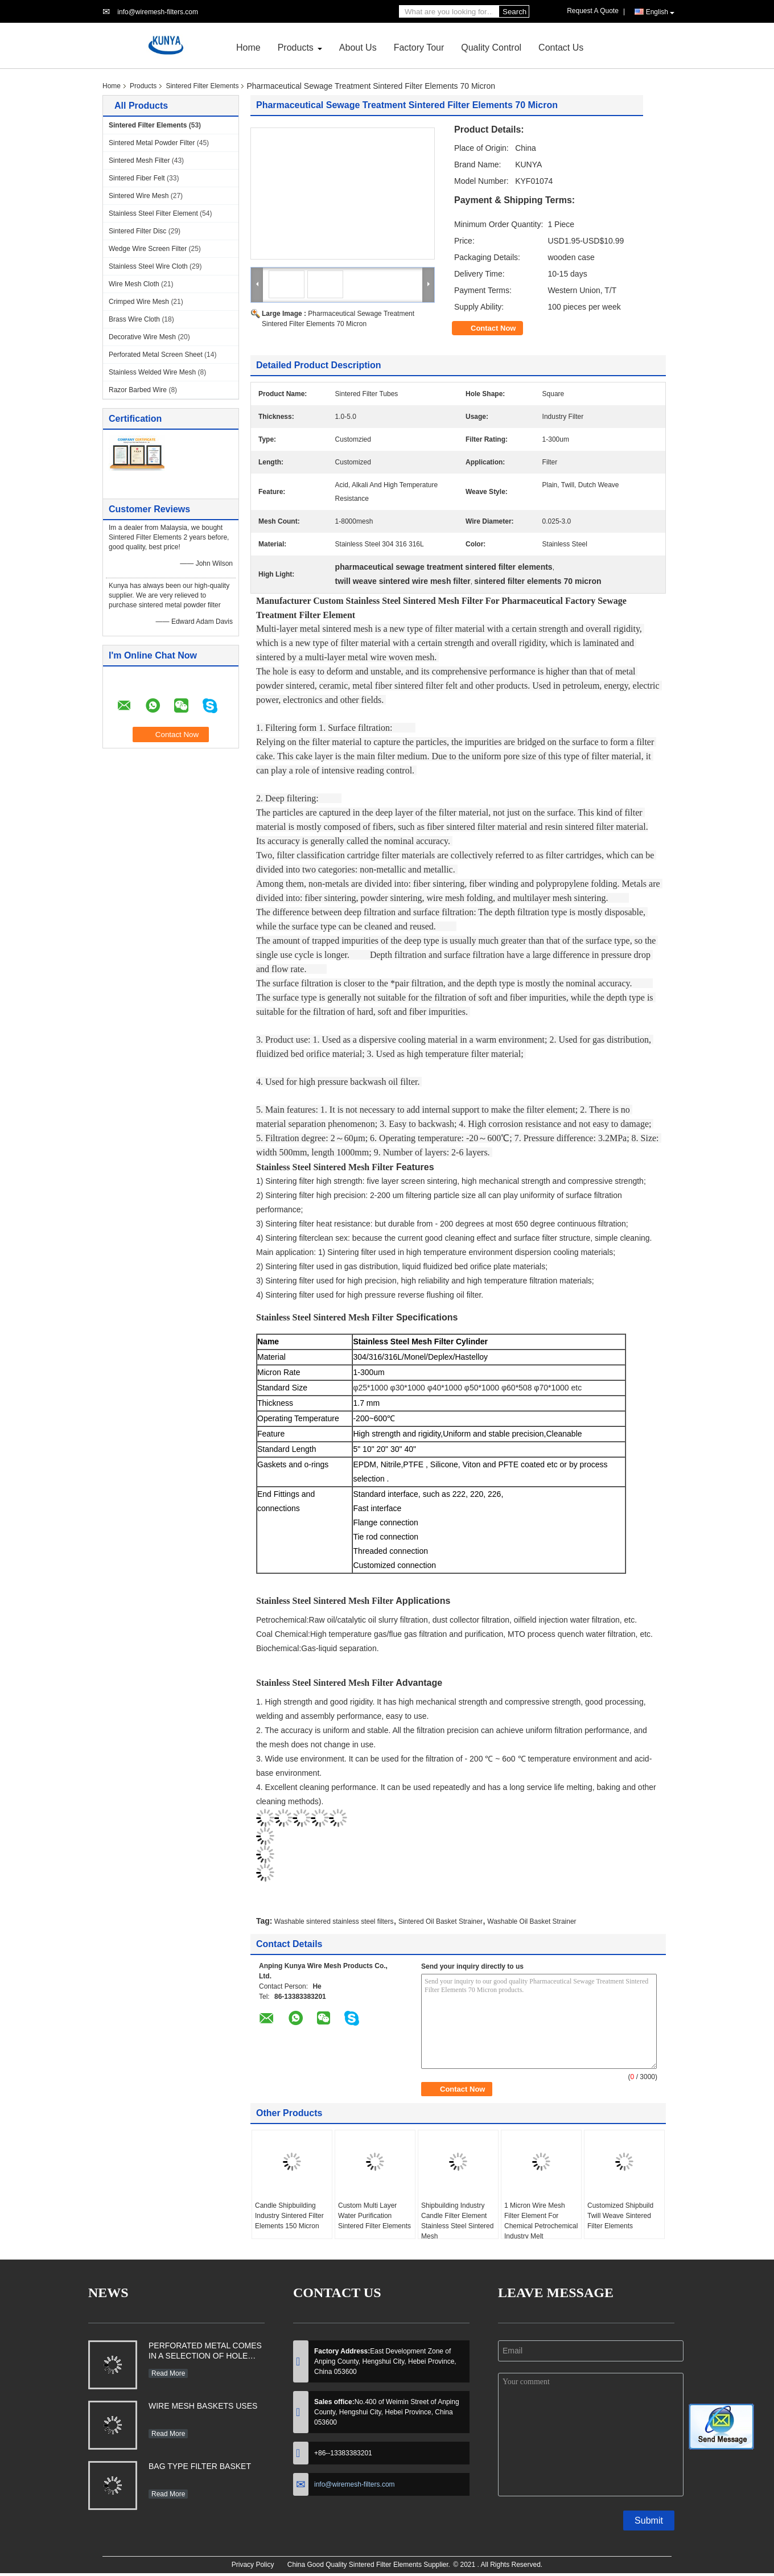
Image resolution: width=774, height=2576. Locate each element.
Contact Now (493, 328)
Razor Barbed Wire (138, 390)
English (660, 12)
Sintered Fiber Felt (137, 178)
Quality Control (491, 47)
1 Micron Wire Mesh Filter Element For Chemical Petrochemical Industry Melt (541, 2220)
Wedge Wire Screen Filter (148, 249)
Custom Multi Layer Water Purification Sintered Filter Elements (374, 2215)
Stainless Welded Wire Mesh (152, 372)
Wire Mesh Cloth (134, 284)
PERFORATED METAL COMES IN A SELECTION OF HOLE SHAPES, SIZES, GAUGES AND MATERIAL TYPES (205, 2352)
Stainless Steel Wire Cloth (148, 266)
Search (514, 11)
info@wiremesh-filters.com (157, 12)
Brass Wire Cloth (134, 319)
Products (296, 47)
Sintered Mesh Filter (139, 160)
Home (248, 47)
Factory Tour (419, 47)
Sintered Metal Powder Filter (152, 143)
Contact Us (560, 47)
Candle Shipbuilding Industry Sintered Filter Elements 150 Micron (289, 2215)
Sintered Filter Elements (202, 86)
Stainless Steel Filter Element (153, 213)
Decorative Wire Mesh (142, 337)
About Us (358, 47)
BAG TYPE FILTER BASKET (200, 2466)
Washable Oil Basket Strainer (531, 1921)
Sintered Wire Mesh (138, 196)
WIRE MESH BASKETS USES (203, 2405)
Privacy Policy (253, 2565)
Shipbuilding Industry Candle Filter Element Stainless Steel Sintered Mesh (457, 2220)
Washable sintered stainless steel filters (334, 1921)
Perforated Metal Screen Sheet (156, 355)
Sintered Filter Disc (137, 231)
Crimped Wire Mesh (139, 302)
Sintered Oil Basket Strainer (440, 1921)
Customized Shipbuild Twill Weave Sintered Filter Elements (620, 2215)
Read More (168, 2373)
